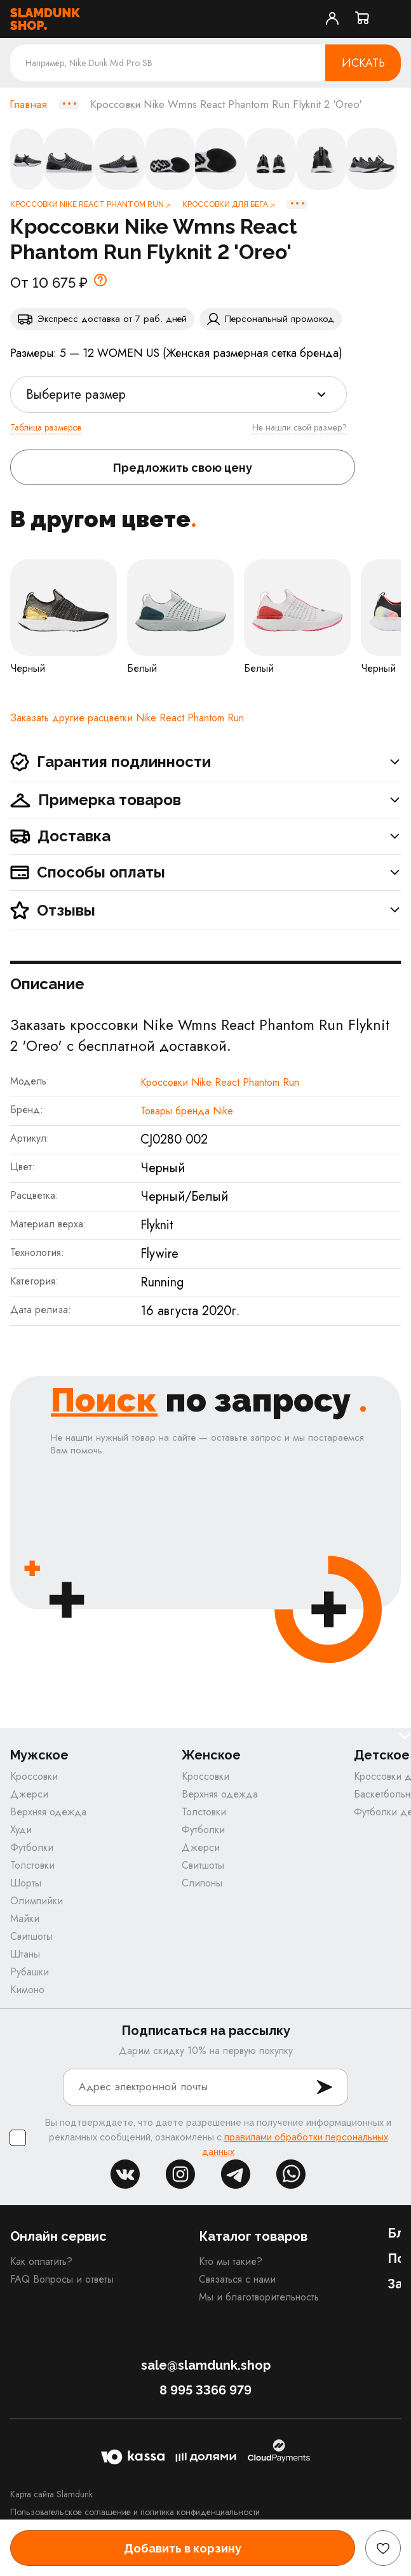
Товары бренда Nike (186, 1111)
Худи (21, 1829)
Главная (28, 105)
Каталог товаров (253, 2236)
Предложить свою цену (182, 467)
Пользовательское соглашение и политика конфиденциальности (135, 2512)
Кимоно (27, 1989)
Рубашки (29, 1972)
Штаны (25, 1954)
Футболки (31, 1847)
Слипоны (202, 1883)
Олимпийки (36, 1900)
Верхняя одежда (48, 1812)
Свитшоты (31, 1936)
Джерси (29, 1794)
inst (180, 2174)
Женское (211, 1755)
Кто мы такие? (230, 2261)
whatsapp (291, 2174)
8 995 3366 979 (205, 2390)
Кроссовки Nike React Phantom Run (219, 1082)
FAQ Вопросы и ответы (62, 2279)
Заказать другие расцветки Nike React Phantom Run (127, 718)
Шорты (25, 1883)
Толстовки (32, 1865)
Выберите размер (76, 394)
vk (125, 2174)
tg (235, 2174)
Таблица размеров (45, 427)
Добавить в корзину (182, 2548)
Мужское (39, 1755)
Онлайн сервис (58, 2236)
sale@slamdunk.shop (206, 2365)
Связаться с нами (237, 2279)
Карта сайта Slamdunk (51, 2494)
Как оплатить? (41, 2261)
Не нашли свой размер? (299, 427)
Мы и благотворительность (259, 2297)
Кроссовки (34, 1776)
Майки (24, 1918)
